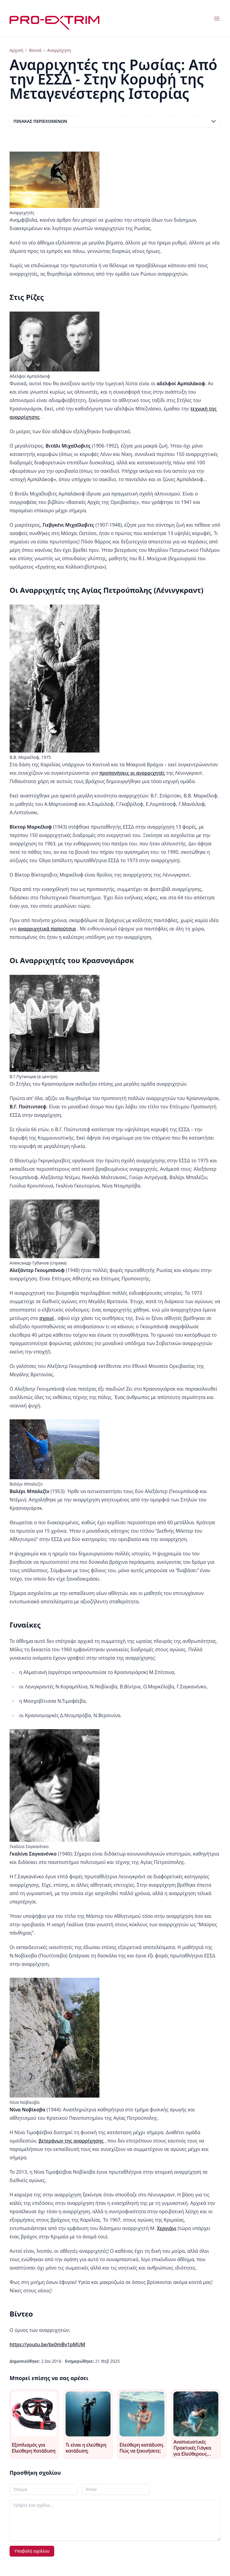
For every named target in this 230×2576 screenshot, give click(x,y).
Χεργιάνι (166, 2228)
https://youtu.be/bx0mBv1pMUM (47, 2344)
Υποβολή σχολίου (31, 2551)
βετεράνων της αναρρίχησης (71, 2140)
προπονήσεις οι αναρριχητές (132, 773)
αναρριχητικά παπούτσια (47, 928)
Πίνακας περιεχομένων (115, 121)
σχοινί (47, 1318)
